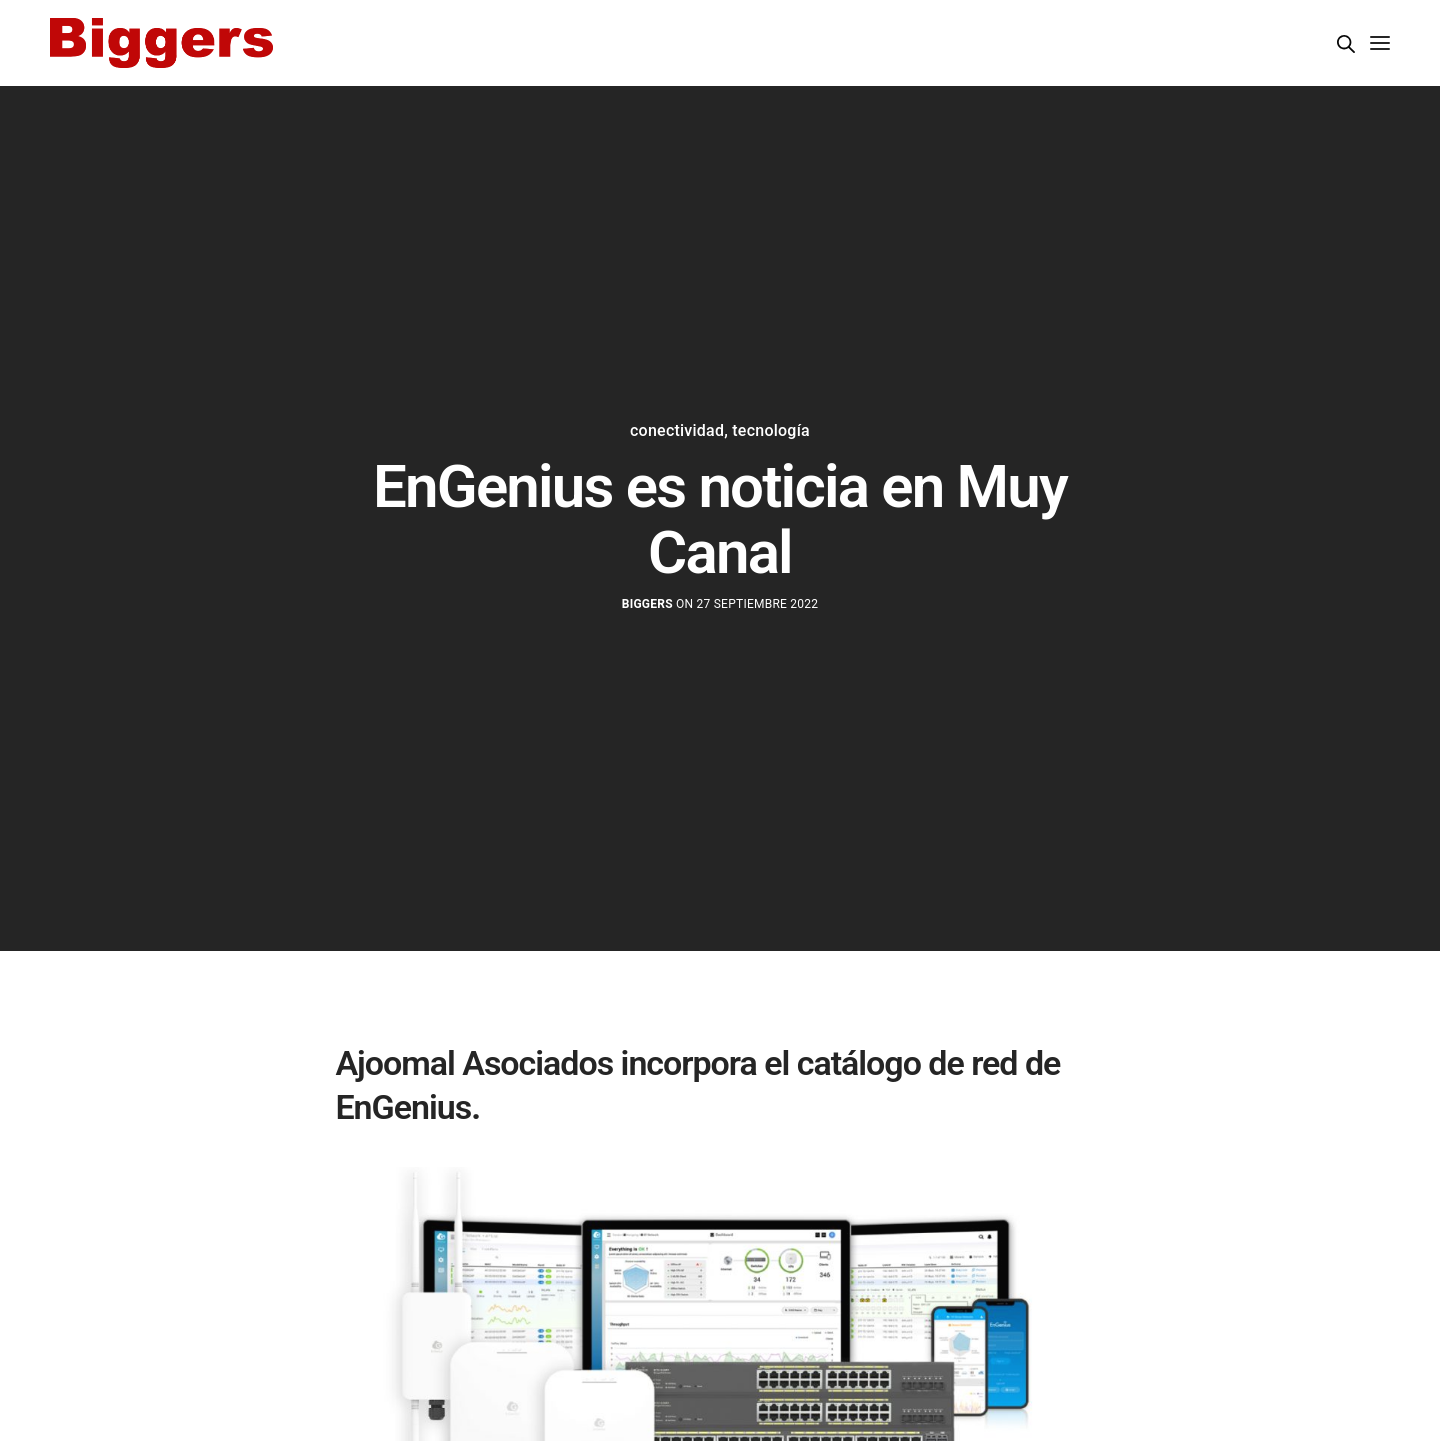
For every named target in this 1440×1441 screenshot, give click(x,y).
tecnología (771, 431)
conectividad (677, 431)
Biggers (647, 604)
